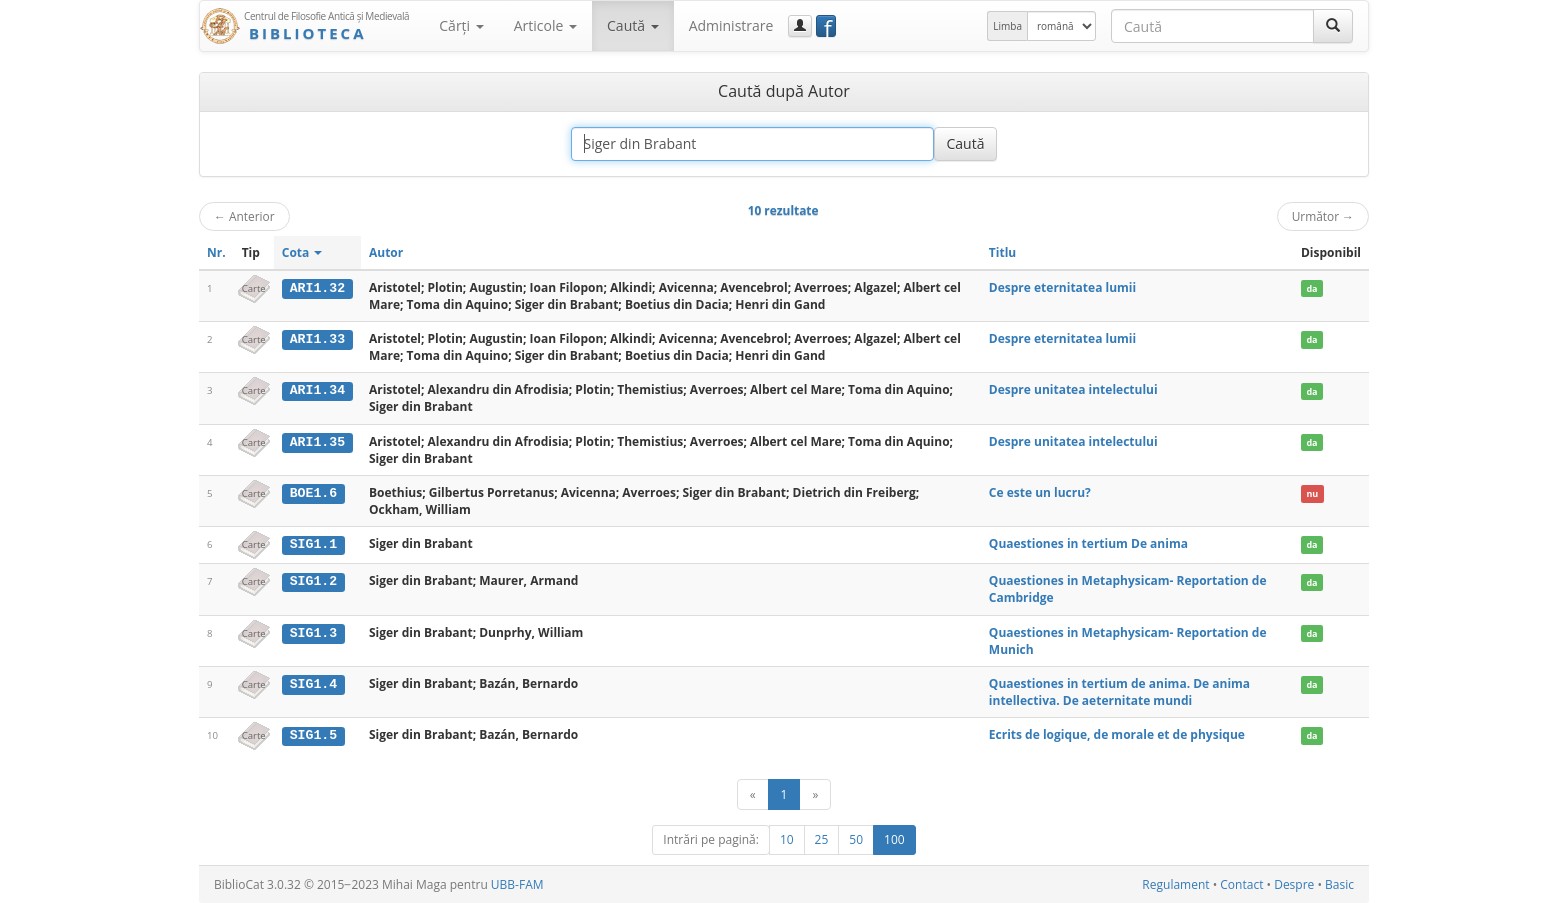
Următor (1323, 216)
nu (1312, 493)
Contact (1241, 884)
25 (822, 839)
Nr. (216, 252)
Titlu (1002, 252)
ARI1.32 (317, 288)
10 (787, 839)
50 (856, 839)
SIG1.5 (313, 735)
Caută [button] (633, 25)
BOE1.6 (313, 493)
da (1311, 288)
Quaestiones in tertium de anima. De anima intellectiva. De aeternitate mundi (1119, 691)
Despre (1294, 884)
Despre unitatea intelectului (1073, 389)
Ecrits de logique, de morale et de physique (1117, 734)
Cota (302, 252)
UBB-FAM (517, 884)
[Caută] (1333, 26)
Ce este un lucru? (1040, 492)
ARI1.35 (317, 442)
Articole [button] (545, 25)
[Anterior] (753, 794)
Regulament (1175, 884)
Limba (1007, 26)
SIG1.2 (313, 581)
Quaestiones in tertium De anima (1088, 543)
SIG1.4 (313, 683)
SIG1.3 (313, 632)
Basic (1339, 884)
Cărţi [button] (461, 25)
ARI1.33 (317, 339)
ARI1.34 (317, 390)
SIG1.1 (313, 544)
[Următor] (815, 794)
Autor (386, 252)
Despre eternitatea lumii (1062, 287)
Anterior (244, 216)
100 (894, 839)
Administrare (731, 25)
